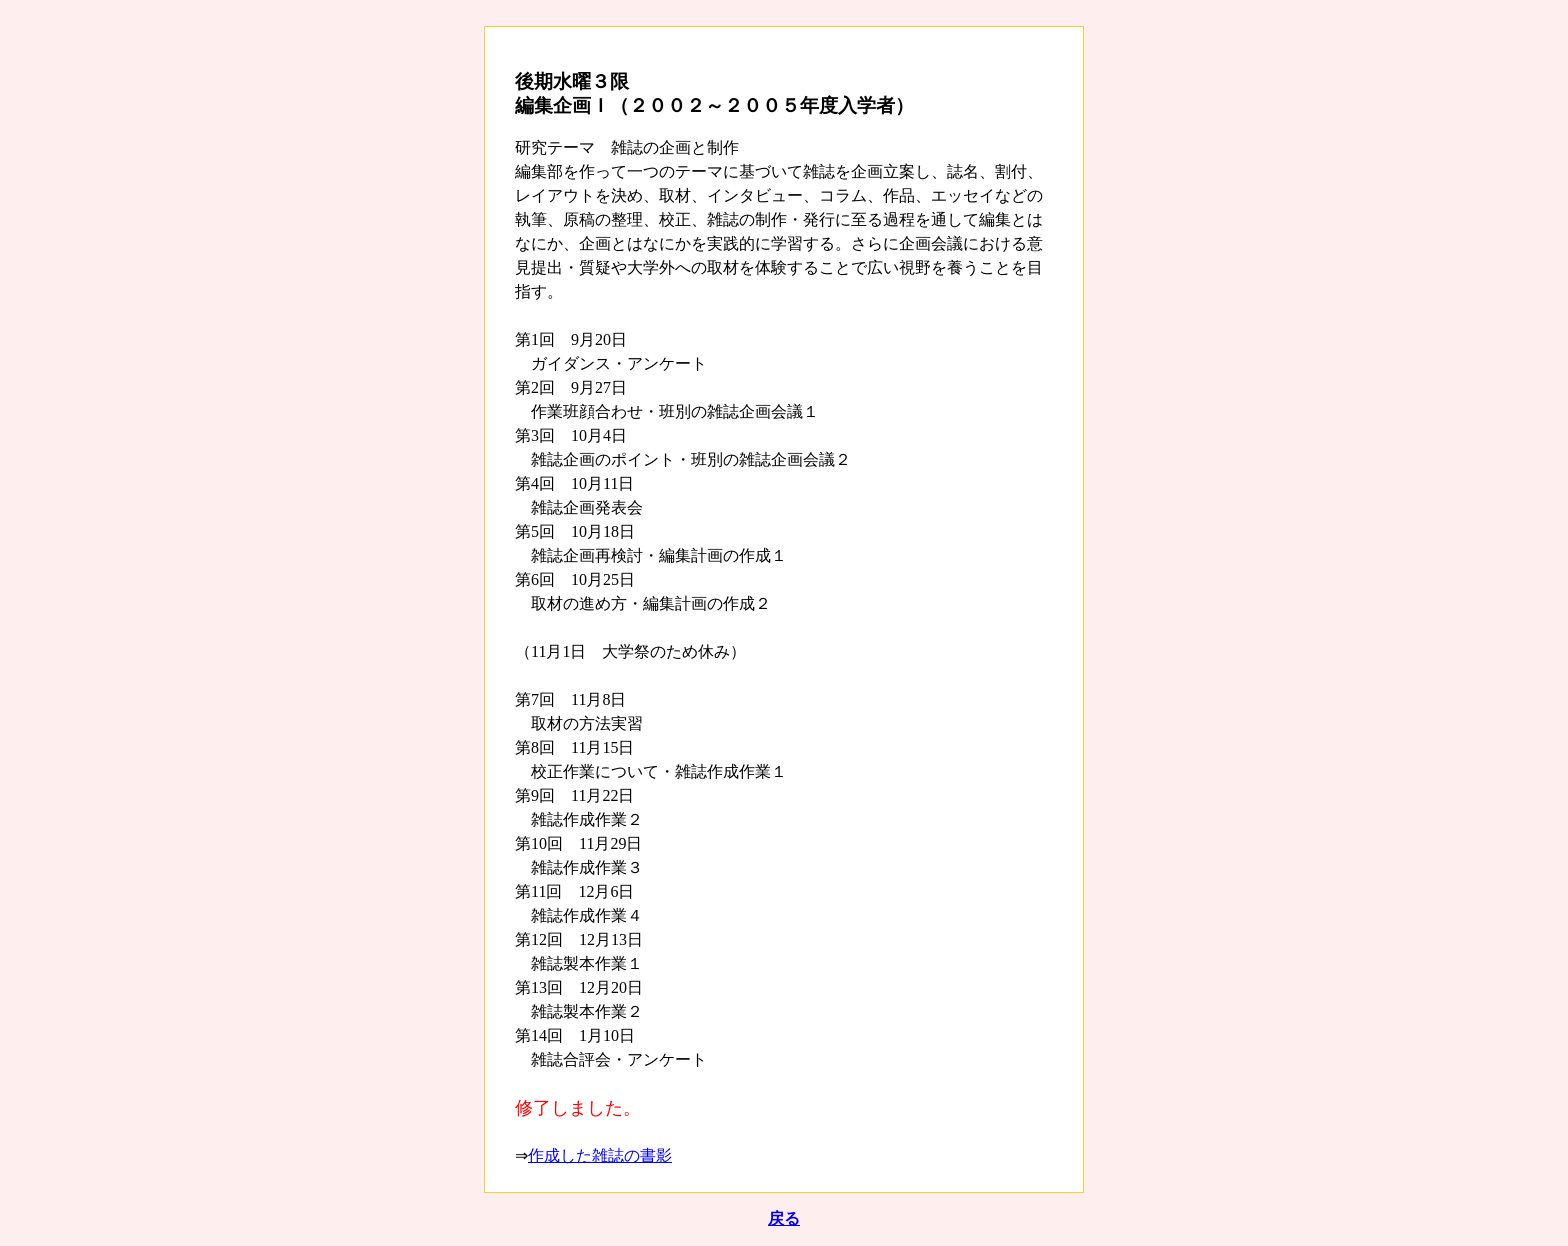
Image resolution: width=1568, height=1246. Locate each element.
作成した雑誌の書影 (600, 1155)
